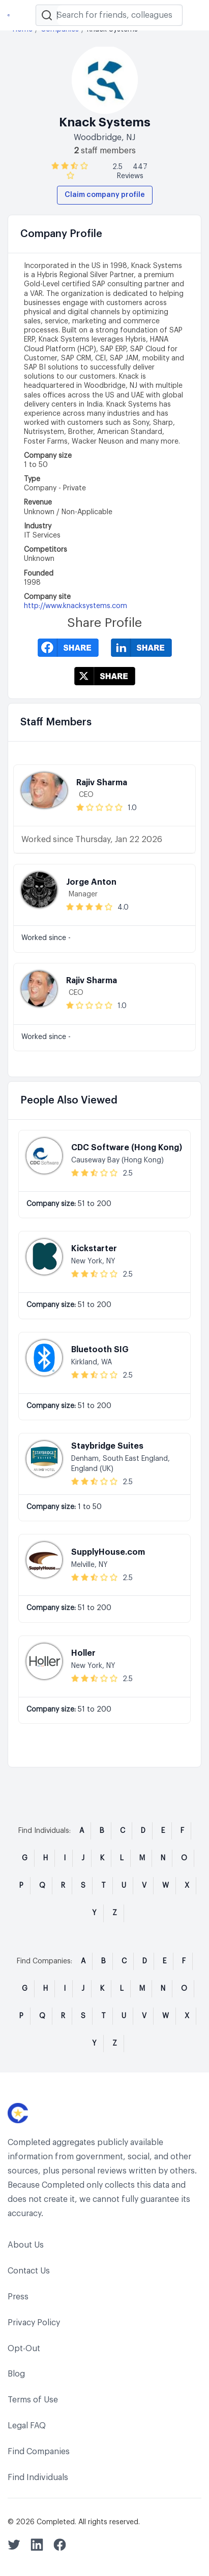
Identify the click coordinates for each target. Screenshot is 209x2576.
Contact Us (29, 2271)
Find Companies (39, 2452)
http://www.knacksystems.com (75, 606)
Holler (83, 1653)
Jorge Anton (91, 882)
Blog (16, 2374)
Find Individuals (38, 2477)
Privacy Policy (34, 2323)
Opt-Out (24, 2349)
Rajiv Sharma (101, 783)
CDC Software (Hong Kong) (126, 1148)
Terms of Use (33, 2400)
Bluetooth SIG (100, 1350)
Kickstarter (94, 1249)
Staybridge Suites (107, 1446)
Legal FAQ (27, 2426)
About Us (26, 2245)
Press (18, 2297)
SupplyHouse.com (108, 1552)
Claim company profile (105, 194)
